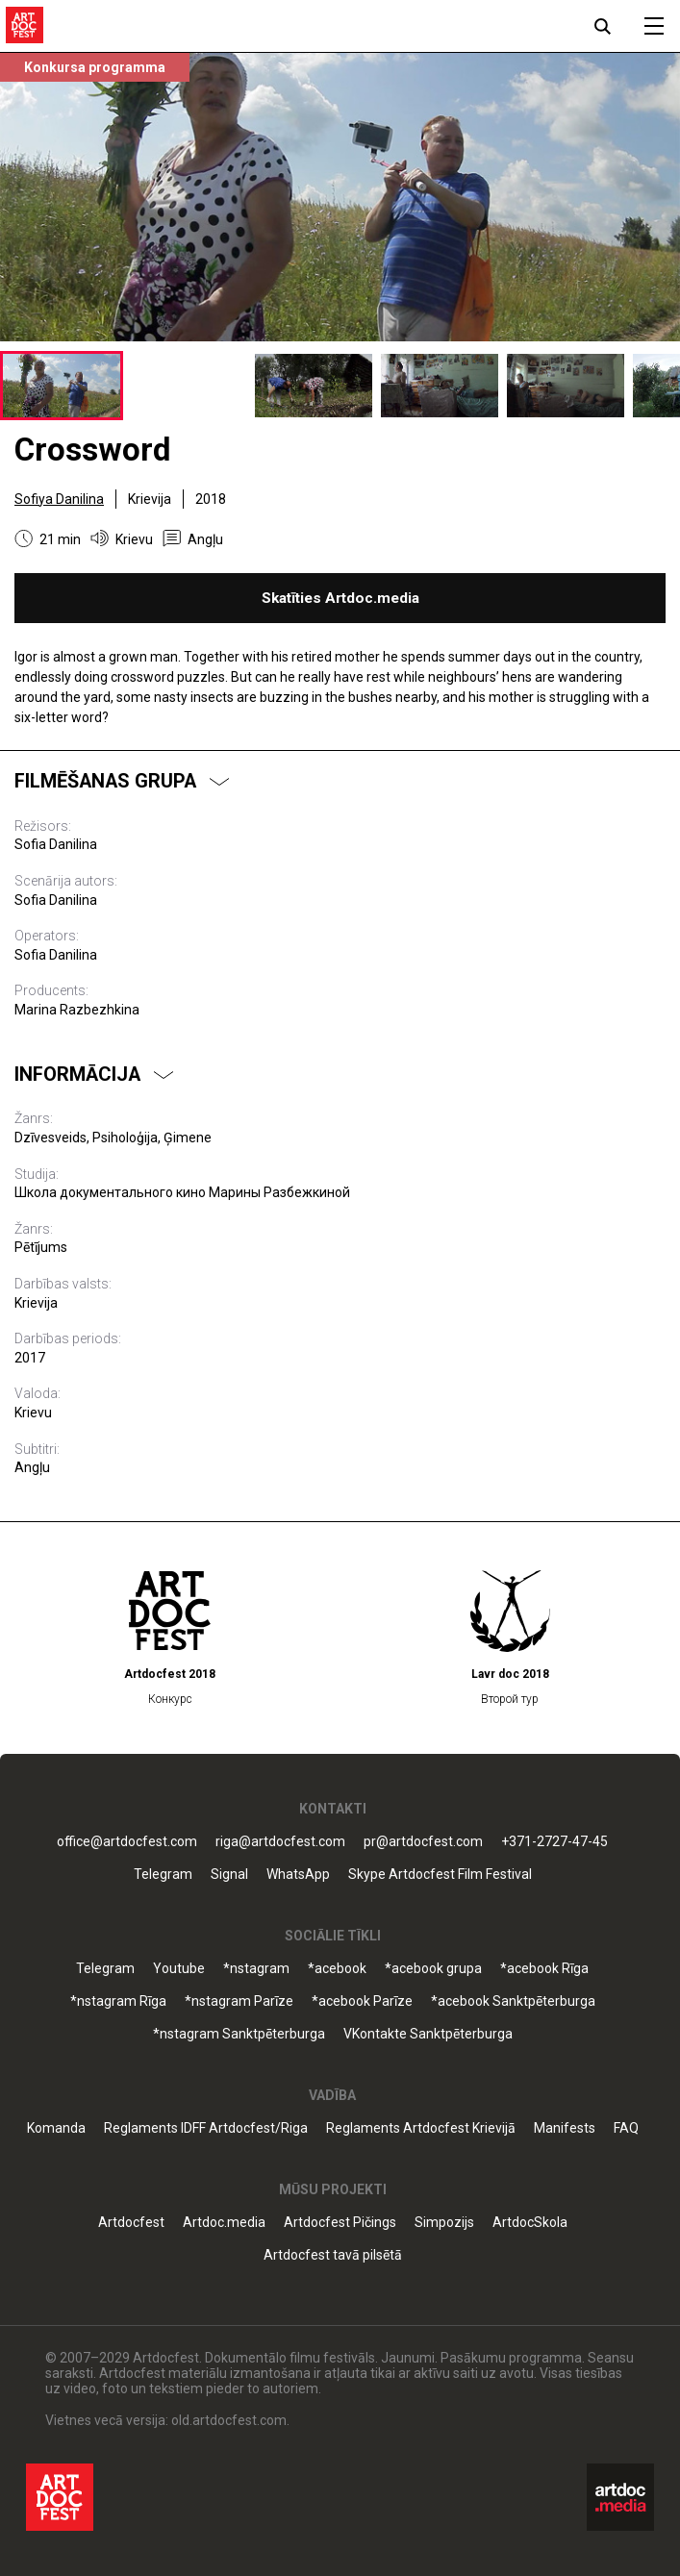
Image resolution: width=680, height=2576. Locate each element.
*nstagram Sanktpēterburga (239, 2034)
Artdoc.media (224, 2222)
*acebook (337, 1969)
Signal (229, 1874)
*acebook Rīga (544, 1969)
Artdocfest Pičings (340, 2222)
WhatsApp (298, 1874)
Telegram (163, 1874)
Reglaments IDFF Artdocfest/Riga (206, 2128)
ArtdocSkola (529, 2222)
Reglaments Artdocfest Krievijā (421, 2128)
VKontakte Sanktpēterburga (428, 2034)
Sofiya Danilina (59, 499)
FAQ (626, 2128)
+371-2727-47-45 (554, 1842)
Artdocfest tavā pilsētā (333, 2255)
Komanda (56, 2128)
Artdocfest (131, 2222)
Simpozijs (444, 2222)
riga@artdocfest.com (280, 1842)
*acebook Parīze (362, 2001)
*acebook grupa (433, 1969)
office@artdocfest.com (127, 1842)
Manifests (564, 2128)
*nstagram (256, 1969)
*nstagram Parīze (239, 2001)
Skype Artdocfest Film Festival (440, 1874)
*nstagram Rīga (118, 2001)
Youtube (179, 1969)
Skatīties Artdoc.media (340, 598)
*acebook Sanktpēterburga (513, 2001)
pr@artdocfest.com (423, 1842)
